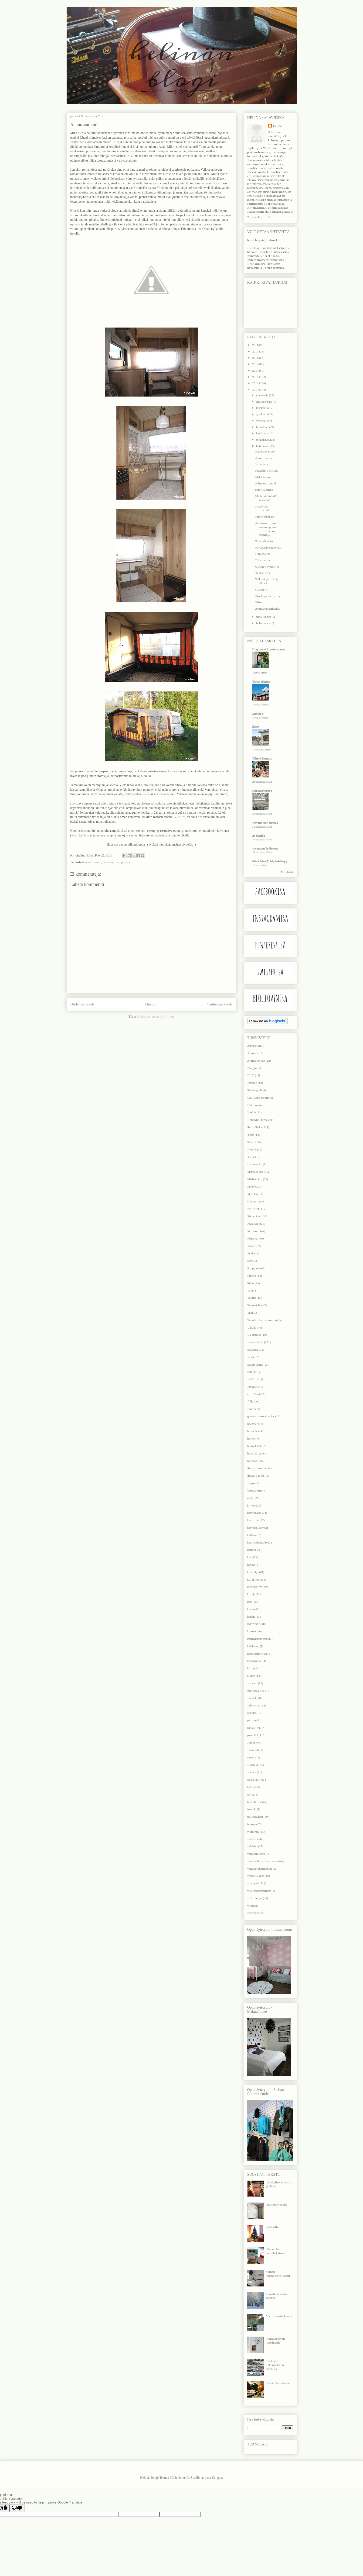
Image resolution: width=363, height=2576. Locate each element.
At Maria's (258, 835)
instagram (254, 1490)
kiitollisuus (254, 1579)
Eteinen (252, 1082)
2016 (255, 357)
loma (250, 1668)
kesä (250, 1557)
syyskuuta (262, 414)
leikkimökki (254, 1661)
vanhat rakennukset (259, 1868)
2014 (255, 370)
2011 (255, 389)
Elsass (255, 726)
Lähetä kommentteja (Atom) (155, 1017)
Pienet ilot (253, 1216)
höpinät (252, 1461)
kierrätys (253, 1572)
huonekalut (254, 1446)
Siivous (251, 1275)
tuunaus (252, 1824)
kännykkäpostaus (258, 1638)
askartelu (252, 1349)
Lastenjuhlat (254, 1164)
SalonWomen (264, 489)
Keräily (252, 1149)
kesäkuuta (262, 433)
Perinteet (253, 1209)
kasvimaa (253, 1520)
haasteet (252, 1424)
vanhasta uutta (256, 1853)
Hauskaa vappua (265, 451)
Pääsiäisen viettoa (266, 470)
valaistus (252, 1846)
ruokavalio (254, 1750)
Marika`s (257, 713)
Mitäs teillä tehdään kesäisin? (267, 498)
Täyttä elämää (261, 681)
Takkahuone (263, 560)
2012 (255, 383)
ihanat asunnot (256, 1468)
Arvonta (252, 1053)
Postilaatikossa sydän (268, 547)
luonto (251, 1676)
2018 (255, 345)
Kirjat (251, 1157)
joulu (250, 1498)
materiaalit (254, 1690)
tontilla (251, 1809)
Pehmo (259, 602)
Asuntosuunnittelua (267, 608)
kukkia (251, 1616)
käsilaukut (253, 1646)
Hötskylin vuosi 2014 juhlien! (279, 2184)
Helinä (277, 126)
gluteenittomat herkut (261, 1416)
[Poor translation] (17, 2508)
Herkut (251, 1112)
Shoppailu (253, 1268)
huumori (252, 1453)
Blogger (217, 2477)
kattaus (251, 1535)
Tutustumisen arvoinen (262, 1320)
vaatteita (252, 1839)
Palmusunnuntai (265, 483)
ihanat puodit (255, 1475)
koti (249, 1601)
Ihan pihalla (122, 862)
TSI (249, 1290)
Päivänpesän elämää (265, 823)
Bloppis (252, 1068)
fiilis (250, 1401)
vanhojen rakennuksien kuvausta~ (275, 2365)
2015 (255, 364)
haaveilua (253, 1431)
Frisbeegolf (254, 1090)
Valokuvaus (254, 1334)
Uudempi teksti (82, 1004)
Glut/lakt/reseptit (258, 1097)
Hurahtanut (262, 554)
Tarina (251, 1297)
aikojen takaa (255, 1342)
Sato (250, 1260)
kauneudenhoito (257, 1542)
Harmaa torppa (262, 790)
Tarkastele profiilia (259, 217)
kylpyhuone (254, 1624)
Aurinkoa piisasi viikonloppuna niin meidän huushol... (266, 528)
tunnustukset (255, 1816)
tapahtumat (254, 1802)
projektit (252, 1735)
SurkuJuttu (261, 464)
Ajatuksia (253, 1045)
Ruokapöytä (262, 573)
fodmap (252, 1409)
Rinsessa (252, 1238)
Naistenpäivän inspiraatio (275, 2340)
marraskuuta (264, 401)
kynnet (251, 1631)
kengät (251, 1549)
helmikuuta (263, 623)
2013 (255, 377)
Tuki (250, 1312)
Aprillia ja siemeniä (267, 596)
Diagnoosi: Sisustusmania (268, 649)
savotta (251, 1757)
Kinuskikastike (264, 541)
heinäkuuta (263, 427)
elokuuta (261, 420)
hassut (251, 1438)
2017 (255, 351)
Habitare (253, 1105)
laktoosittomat (256, 1653)
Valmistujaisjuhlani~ (279, 2316)
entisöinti (253, 1394)
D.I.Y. (250, 1075)
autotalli (252, 1372)
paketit (251, 1713)
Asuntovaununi (265, 458)
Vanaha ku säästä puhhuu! (276, 2296)
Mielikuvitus (254, 1179)
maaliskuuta (263, 616)
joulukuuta (262, 395)
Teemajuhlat (255, 1305)
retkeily (252, 1742)
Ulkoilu (251, 1327)
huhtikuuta (263, 446)
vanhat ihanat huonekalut (263, 1861)
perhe (251, 1720)
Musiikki (252, 1194)
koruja (251, 1594)
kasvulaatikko (255, 1527)
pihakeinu (253, 1728)
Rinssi (251, 1246)
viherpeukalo (255, 1883)
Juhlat (250, 1134)
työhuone (253, 1831)
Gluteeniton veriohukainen (275, 2251)
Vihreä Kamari (261, 758)
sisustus (252, 1765)
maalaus (252, 1683)
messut (251, 1698)
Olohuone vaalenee (267, 566)
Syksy (250, 1283)
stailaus (251, 1772)
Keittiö (251, 1142)
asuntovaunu (93, 862)
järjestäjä (252, 1505)
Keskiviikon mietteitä (262, 508)
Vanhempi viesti (219, 1004)
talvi (250, 1794)
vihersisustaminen (259, 1890)
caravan (108, 862)
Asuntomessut (256, 1060)
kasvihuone (254, 1512)
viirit (250, 1905)
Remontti (253, 1231)
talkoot (251, 1787)
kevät (250, 1564)
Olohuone (261, 589)
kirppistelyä (254, 1586)
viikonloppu (254, 1898)
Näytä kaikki (287, 871)
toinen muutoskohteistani (278, 2273)
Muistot (252, 1186)
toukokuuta (263, 439)
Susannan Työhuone (265, 848)
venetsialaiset (255, 1876)
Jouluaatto (272, 2227)
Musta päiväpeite (276, 2204)
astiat (250, 1357)
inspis (251, 1483)
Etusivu (150, 1004)
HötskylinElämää (258, 1120)
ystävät (251, 1913)
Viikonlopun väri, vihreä (266, 581)
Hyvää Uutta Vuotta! (278, 2383)
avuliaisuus (254, 1379)
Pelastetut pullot (265, 516)
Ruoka (251, 1253)
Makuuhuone (263, 477)
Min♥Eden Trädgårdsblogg (269, 861)
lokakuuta (262, 408)
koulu (250, 1609)
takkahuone (254, 1779)
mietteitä (253, 1705)
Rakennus (253, 1223)
